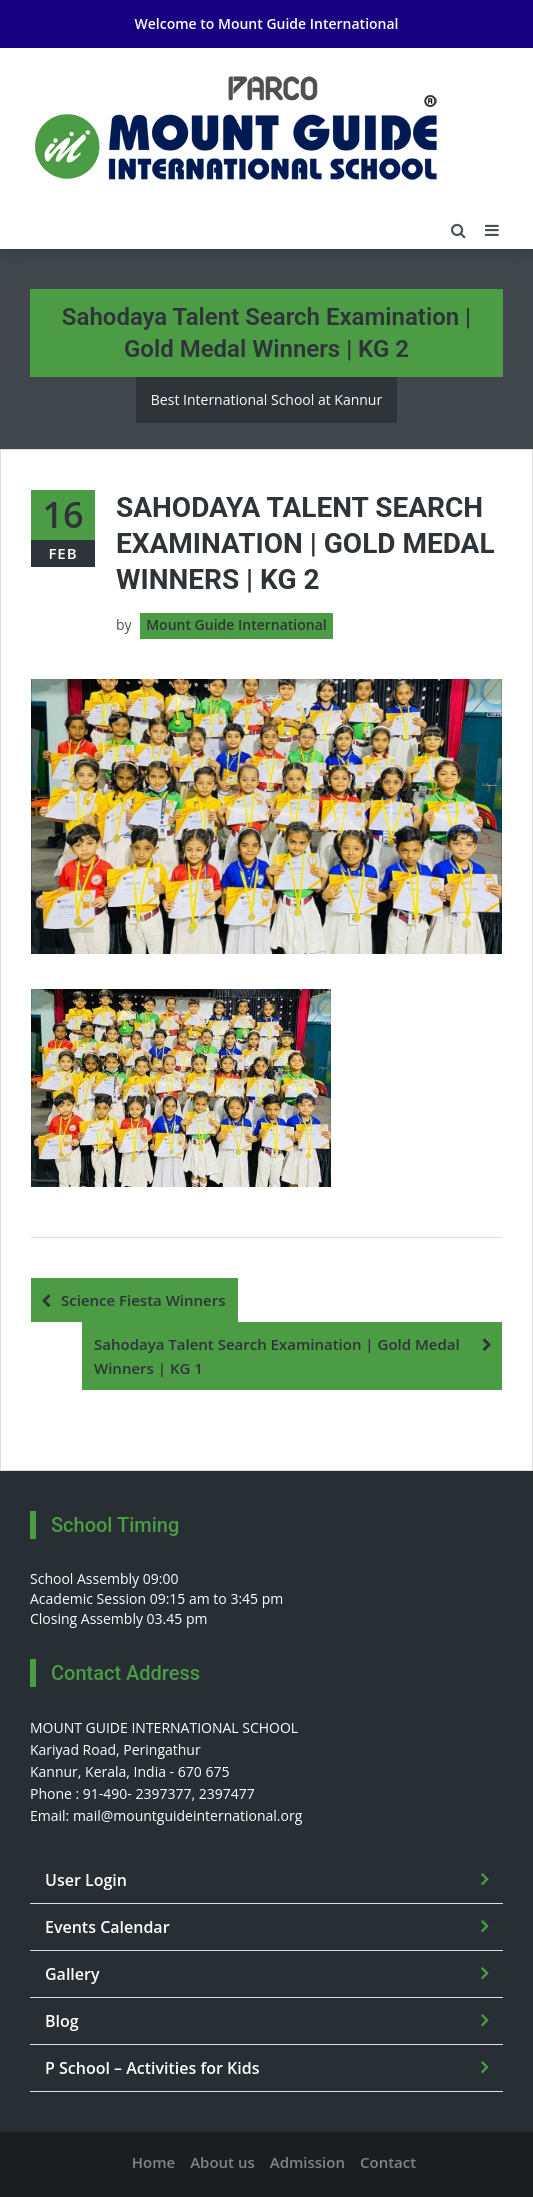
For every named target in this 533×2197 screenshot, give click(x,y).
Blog (62, 2021)
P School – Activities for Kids (152, 2068)
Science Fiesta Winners (143, 1300)
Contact (388, 2162)
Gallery (72, 1974)
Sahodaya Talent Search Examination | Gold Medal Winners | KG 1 (277, 1356)
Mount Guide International (308, 23)
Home (153, 2162)
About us (222, 2162)
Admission (307, 2162)
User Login (86, 1880)
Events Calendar (107, 1927)
